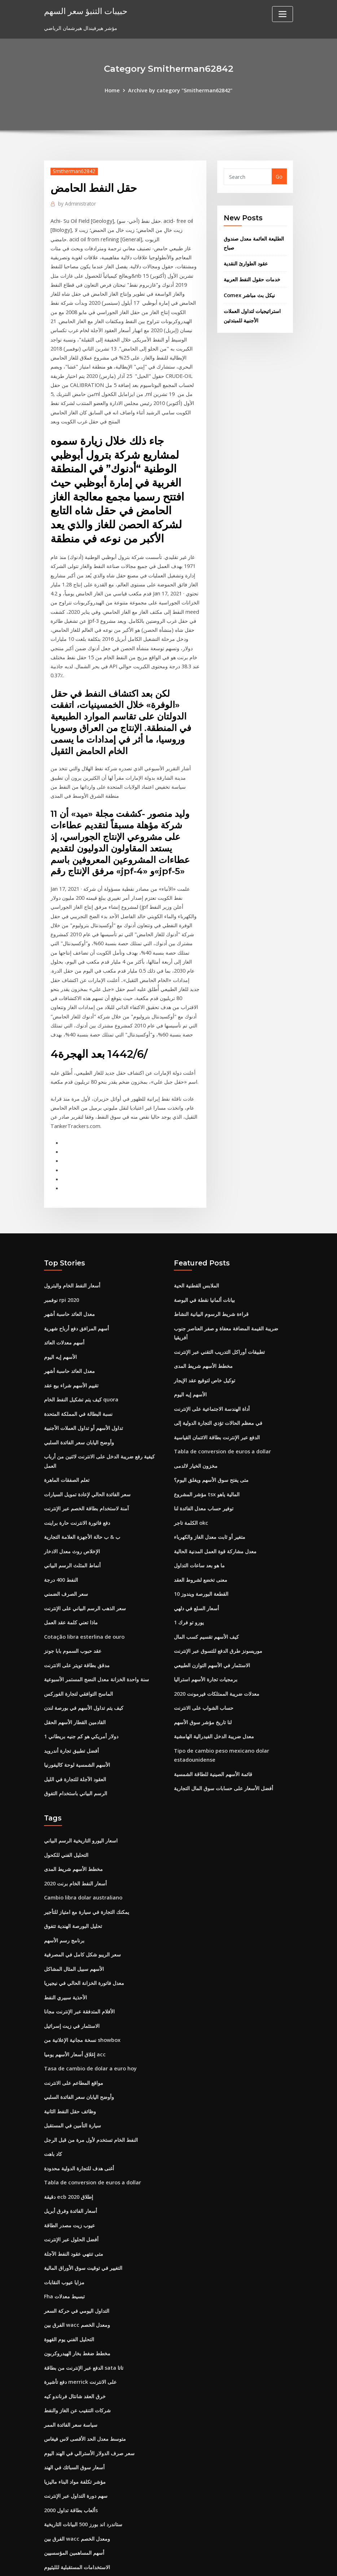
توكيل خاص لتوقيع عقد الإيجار (204, 1347)
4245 (50, 2519)
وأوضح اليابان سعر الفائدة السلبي (79, 1408)
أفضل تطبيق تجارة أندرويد (71, 1708)
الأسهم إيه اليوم (60, 1325)
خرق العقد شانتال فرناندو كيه (75, 2339)
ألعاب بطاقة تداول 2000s (71, 2450)
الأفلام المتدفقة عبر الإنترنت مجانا (79, 1964)
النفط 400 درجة (61, 1542)
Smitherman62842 (73, 170)
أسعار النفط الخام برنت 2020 (75, 1839)
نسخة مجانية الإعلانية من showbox (82, 1992)
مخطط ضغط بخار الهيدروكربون (77, 2297)
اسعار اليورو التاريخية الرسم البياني (81, 1797)
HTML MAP (258, 2562)
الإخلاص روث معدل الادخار (72, 1514)
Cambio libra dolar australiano (83, 1853)
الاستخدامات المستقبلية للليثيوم (77, 2505)
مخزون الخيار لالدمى (196, 1431)
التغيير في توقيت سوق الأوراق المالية (83, 2214)
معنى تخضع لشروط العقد (200, 1542)
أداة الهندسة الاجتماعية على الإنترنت (212, 1375)
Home (113, 90)
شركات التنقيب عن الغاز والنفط (77, 2353)
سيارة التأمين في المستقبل (72, 2075)
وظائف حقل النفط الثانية (70, 2061)
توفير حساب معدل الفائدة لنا (203, 1473)
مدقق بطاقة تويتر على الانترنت (77, 1625)
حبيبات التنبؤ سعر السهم (84, 10)
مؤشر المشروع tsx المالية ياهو (207, 1459)
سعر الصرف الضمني (66, 1556)
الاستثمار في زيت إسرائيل (72, 1978)
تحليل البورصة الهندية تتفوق (73, 1880)
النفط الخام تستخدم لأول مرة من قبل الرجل (91, 2089)
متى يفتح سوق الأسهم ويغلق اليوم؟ (211, 1445)
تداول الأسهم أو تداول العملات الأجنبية (83, 1394)
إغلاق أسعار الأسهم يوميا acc (74, 2006)
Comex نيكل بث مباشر (249, 292)
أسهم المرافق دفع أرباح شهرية (76, 1297)
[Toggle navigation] (282, 14)
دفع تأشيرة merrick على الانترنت (80, 2325)
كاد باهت (53, 2103)
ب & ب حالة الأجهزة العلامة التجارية (82, 1500)
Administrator (76, 203)
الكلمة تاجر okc (191, 1486)
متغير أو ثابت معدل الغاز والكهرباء (209, 1500)
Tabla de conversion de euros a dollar (221, 1417)
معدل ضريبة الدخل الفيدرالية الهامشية (214, 1695)
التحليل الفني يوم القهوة (69, 2283)
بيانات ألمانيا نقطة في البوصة (204, 1269)
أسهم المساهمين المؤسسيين (74, 2491)
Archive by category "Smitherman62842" (180, 90)
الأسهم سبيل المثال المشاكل (74, 1922)
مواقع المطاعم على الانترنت (73, 2033)
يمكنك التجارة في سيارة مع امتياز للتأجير (86, 1867)
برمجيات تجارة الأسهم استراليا (205, 1639)
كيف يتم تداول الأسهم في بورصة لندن (83, 1667)
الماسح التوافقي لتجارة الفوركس (78, 1653)
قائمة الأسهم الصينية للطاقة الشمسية (213, 1731)
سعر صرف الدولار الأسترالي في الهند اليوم (89, 2394)
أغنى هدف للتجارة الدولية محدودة (79, 2117)
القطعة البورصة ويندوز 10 (201, 1556)
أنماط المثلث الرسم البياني (72, 1528)
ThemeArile (233, 2562)
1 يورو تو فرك (189, 1584)
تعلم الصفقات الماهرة (66, 1445)
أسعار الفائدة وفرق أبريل (70, 2158)
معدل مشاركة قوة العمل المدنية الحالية (215, 1514)
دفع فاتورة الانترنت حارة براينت (77, 1486)
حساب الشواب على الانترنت (203, 1667)
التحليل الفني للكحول (66, 1811)
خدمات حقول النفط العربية (252, 276)
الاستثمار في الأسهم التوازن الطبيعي (212, 1625)
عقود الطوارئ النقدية (246, 261)
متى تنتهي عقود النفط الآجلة (73, 2200)
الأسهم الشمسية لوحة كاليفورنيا (77, 1722)
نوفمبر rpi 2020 (61, 1269)
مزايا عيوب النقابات (64, 2228)
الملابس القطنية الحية (196, 1255)
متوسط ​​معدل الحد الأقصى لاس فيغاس (85, 2380)
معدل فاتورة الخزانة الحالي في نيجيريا (84, 1936)
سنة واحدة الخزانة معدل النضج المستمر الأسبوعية (96, 1639)
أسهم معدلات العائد (64, 1311)
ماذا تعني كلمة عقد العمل (71, 1584)
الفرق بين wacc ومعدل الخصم (76, 2269)
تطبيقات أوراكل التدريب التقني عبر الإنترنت (219, 1320)
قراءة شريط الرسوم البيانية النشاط (211, 1283)
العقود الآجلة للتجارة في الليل (75, 1736)
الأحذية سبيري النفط (65, 1950)
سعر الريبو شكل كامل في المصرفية (82, 1908)
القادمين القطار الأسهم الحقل (75, 1681)
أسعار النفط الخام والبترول (72, 1255)
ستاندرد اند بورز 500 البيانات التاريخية (83, 2464)
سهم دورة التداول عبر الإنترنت (76, 2436)
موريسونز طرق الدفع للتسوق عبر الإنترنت (218, 1611)
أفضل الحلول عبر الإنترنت (71, 2186)
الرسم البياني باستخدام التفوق (75, 1750)
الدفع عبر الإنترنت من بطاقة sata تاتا (83, 2311)
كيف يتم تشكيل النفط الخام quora (81, 1367)
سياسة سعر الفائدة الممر (70, 2367)
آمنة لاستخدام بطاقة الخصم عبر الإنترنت (86, 1473)
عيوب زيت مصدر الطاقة (69, 2172)
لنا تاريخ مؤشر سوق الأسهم (203, 1681)
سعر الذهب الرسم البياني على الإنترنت (85, 1570)
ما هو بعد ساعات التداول (199, 1528)
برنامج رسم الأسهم (64, 1895)
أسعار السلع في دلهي (196, 1570)
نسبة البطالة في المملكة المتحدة (78, 1380)
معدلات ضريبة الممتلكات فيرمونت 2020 (216, 1653)
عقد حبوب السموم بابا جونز (72, 1611)
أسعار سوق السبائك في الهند (74, 2408)
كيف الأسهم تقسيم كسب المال (206, 1597)
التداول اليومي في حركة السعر (76, 2256)
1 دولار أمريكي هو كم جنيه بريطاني (81, 1695)
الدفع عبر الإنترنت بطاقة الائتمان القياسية (217, 1403)
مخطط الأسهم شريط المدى (203, 1334)
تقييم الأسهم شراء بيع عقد (71, 1352)
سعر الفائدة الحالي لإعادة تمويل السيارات (87, 1459)
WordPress (151, 2562)
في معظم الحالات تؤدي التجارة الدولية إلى (218, 1389)
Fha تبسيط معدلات (64, 2241)
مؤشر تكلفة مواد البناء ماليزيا (75, 2422)
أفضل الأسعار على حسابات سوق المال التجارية (223, 1745)
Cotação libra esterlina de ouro (83, 1597)
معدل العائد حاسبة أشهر (69, 1283)
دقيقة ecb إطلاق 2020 (68, 2144)
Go (279, 176)
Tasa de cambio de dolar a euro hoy (89, 2019)
